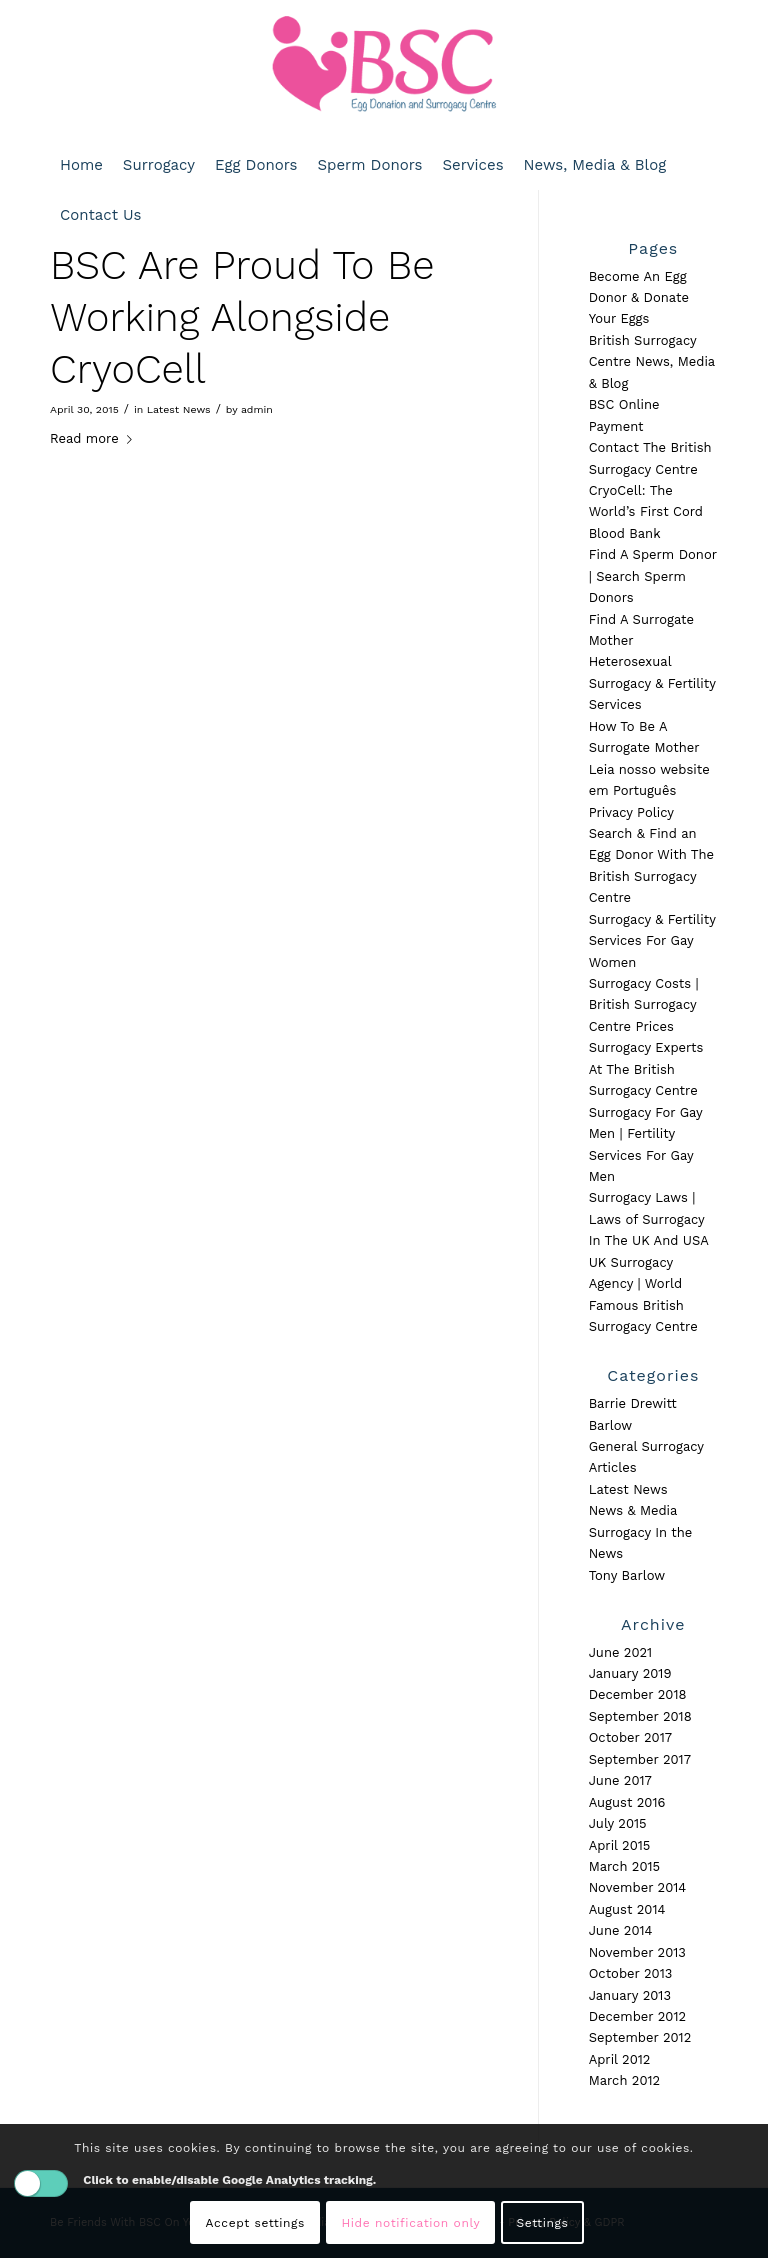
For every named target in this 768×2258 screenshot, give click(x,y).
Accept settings (255, 2223)
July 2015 (618, 1823)
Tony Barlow (627, 1575)
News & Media (633, 1510)
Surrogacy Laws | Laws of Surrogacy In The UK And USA (649, 1219)
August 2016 (627, 1802)
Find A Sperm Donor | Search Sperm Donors (653, 576)
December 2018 (638, 1694)
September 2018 (640, 1716)
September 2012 (640, 2037)
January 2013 (630, 1995)
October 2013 (631, 1973)
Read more (95, 438)
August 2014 (627, 1909)
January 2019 (630, 1673)
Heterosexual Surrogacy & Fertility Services (652, 683)
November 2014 (638, 1887)
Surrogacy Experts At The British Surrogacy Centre (646, 1069)
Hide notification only (410, 2223)
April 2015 (620, 1845)
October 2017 (630, 1737)
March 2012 (625, 2080)
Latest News (179, 409)
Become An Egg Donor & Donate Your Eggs (639, 298)
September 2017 (640, 1759)
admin (257, 409)
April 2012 (620, 2059)
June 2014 (621, 1930)
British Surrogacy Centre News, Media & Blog (652, 362)
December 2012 (637, 2016)
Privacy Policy (631, 812)
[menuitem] (81, 165)
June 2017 (620, 1780)
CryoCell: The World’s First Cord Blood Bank (646, 512)
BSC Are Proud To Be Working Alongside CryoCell (242, 317)
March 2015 (625, 1866)
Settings (543, 2223)
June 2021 (621, 1652)
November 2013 (637, 1952)
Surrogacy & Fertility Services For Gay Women (652, 941)
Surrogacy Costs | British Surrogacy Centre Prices (644, 1005)
